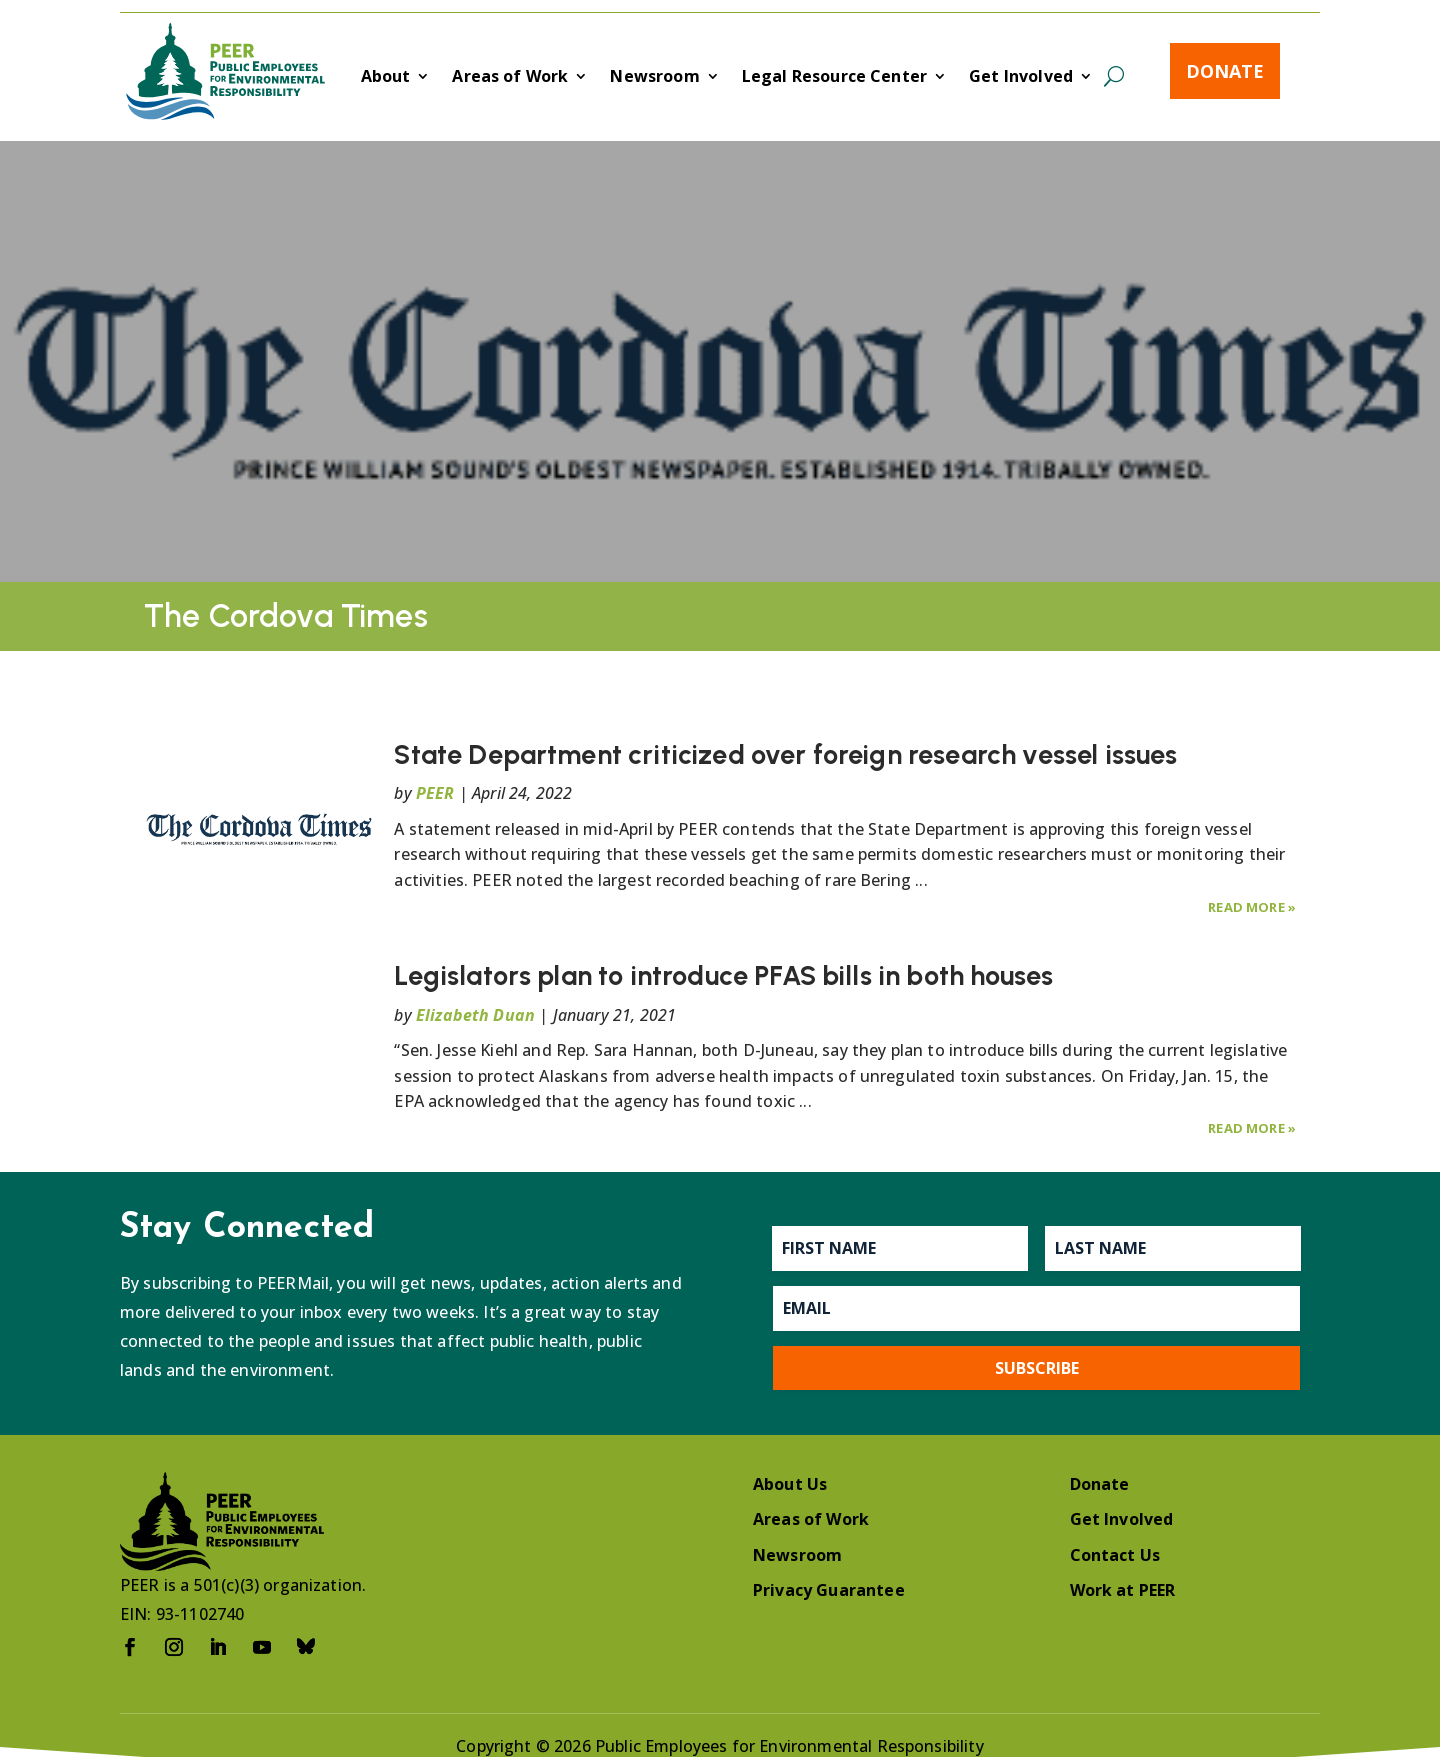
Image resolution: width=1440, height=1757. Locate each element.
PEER (435, 793)
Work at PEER (1123, 1590)
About (386, 78)
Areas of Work (510, 78)
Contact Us (1115, 1555)
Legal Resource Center (834, 78)
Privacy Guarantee (829, 1590)
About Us (790, 1484)
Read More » (1252, 907)
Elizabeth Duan (475, 1015)
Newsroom (654, 78)
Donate (1225, 71)
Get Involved (1021, 78)
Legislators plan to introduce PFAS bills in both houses (723, 975)
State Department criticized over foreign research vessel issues (785, 754)
